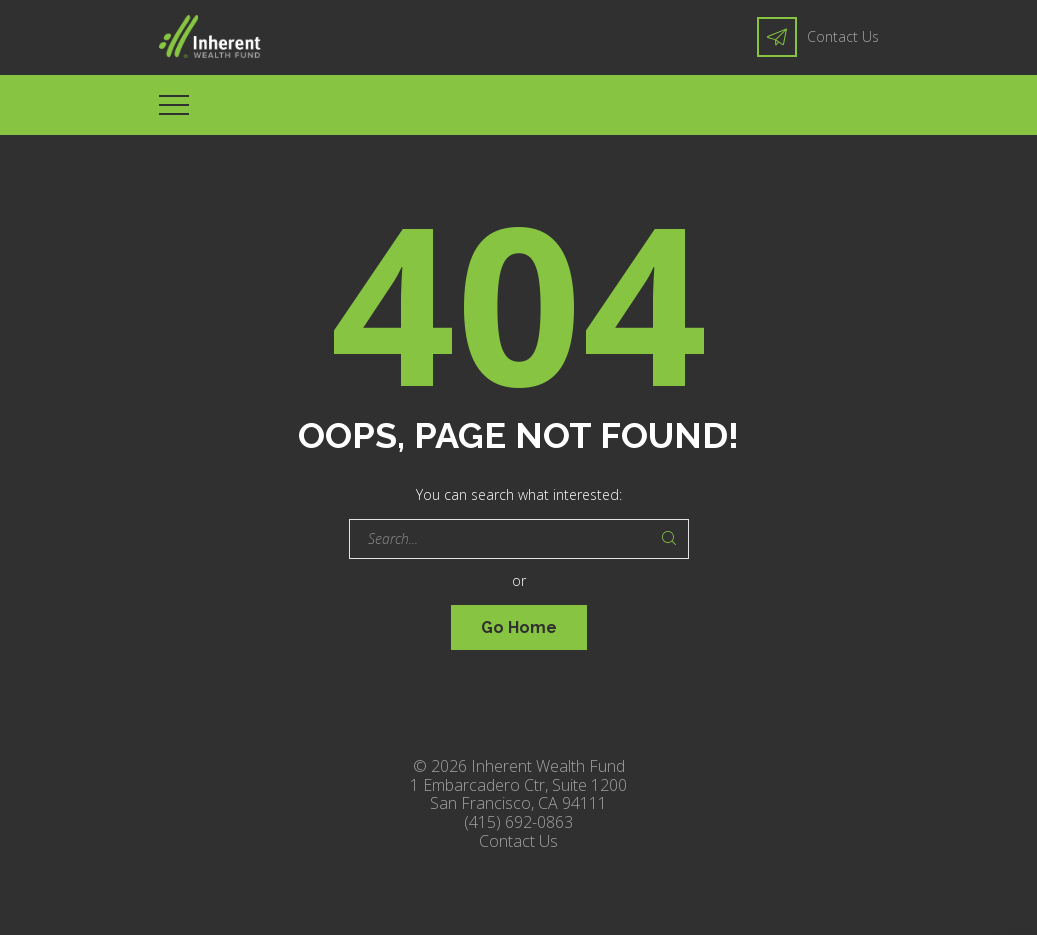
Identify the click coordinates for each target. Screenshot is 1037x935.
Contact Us (843, 36)
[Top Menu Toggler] (174, 105)
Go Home (519, 627)
